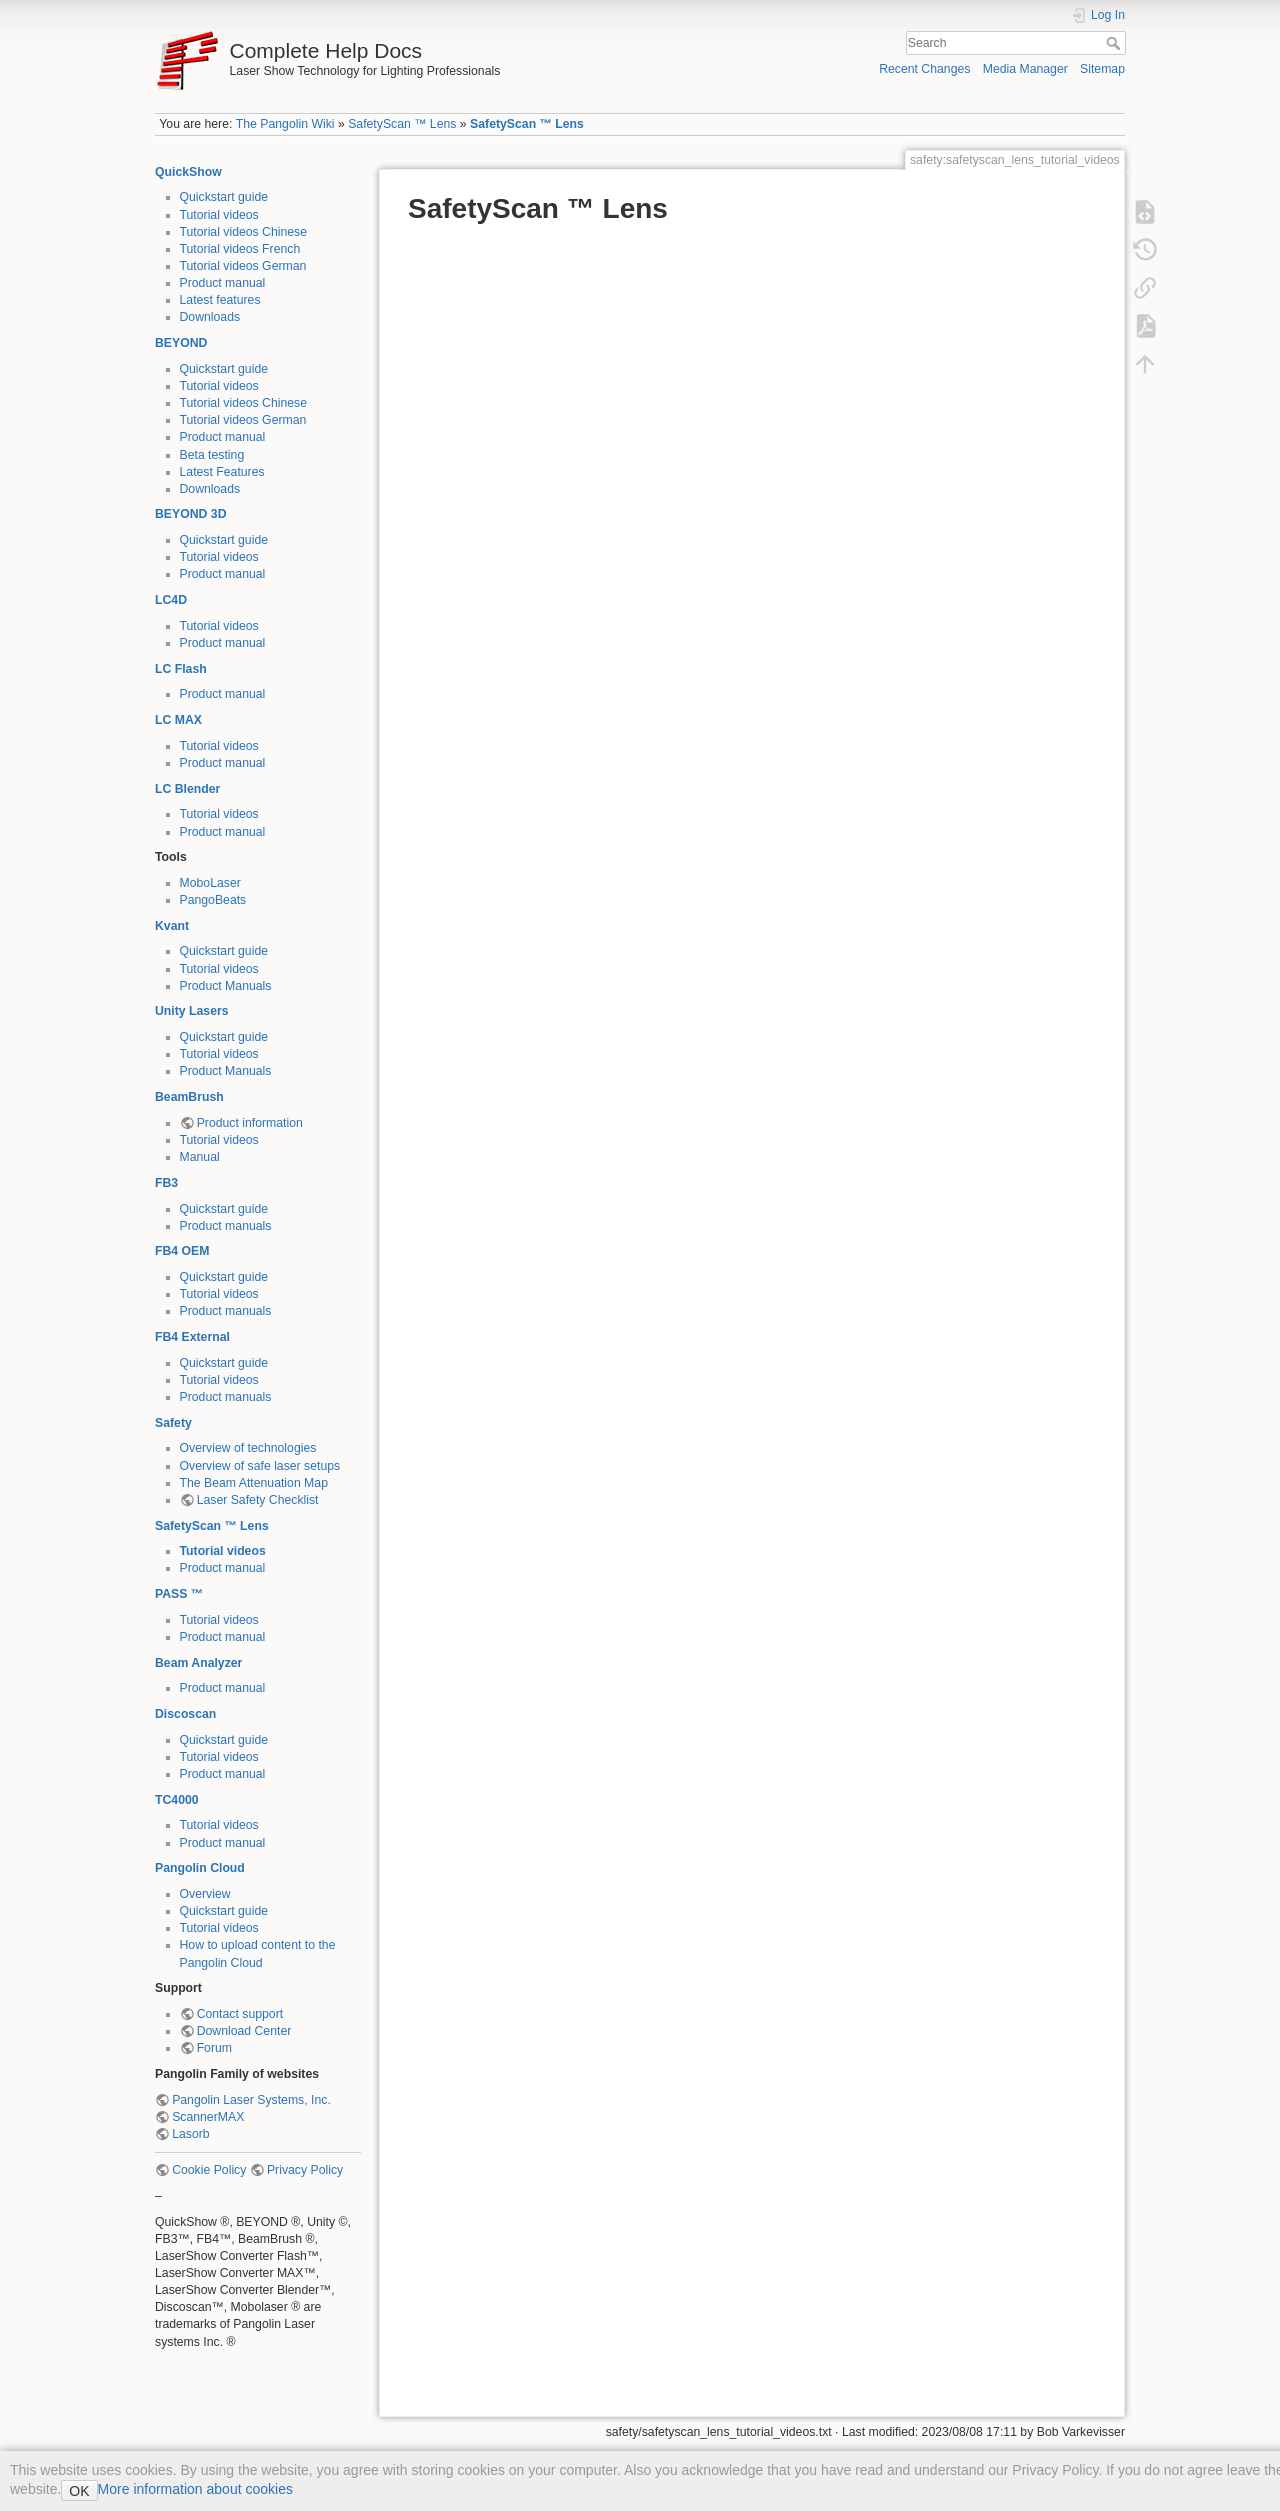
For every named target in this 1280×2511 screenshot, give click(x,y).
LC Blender (187, 789)
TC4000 (177, 1800)
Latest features (220, 300)
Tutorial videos (219, 215)
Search (1115, 43)
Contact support (240, 2014)
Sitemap (1102, 69)
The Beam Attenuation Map (254, 1483)
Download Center (244, 2031)
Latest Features (222, 472)
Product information (250, 1123)
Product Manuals (226, 986)
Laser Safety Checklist (258, 1500)
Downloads (210, 317)
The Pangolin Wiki (285, 124)
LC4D (171, 600)
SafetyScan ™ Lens (402, 124)
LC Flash (181, 669)
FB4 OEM (182, 1251)
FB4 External (192, 1337)
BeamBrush (189, 1097)
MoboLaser (210, 883)
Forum (214, 2048)
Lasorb (190, 2134)
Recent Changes (924, 69)
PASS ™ (179, 1594)
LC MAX (178, 720)
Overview (205, 1894)
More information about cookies (195, 2489)
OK (79, 2491)
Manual (200, 1157)
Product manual (223, 283)
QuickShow (188, 172)
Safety (173, 1423)
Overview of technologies (248, 1448)
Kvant (172, 926)
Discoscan (185, 1714)
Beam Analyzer (198, 1663)
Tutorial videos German (243, 266)
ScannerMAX (208, 2117)
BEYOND (181, 343)
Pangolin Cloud (200, 1868)
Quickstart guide (224, 197)
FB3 (166, 1183)
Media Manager (1025, 69)
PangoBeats (213, 900)
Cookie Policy (209, 2170)
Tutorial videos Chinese (244, 232)
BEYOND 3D (190, 514)
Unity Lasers (192, 1011)
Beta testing (212, 455)
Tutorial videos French (240, 249)
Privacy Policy (305, 2170)
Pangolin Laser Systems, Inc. (251, 2100)
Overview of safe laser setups (260, 1466)
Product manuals (226, 1226)
